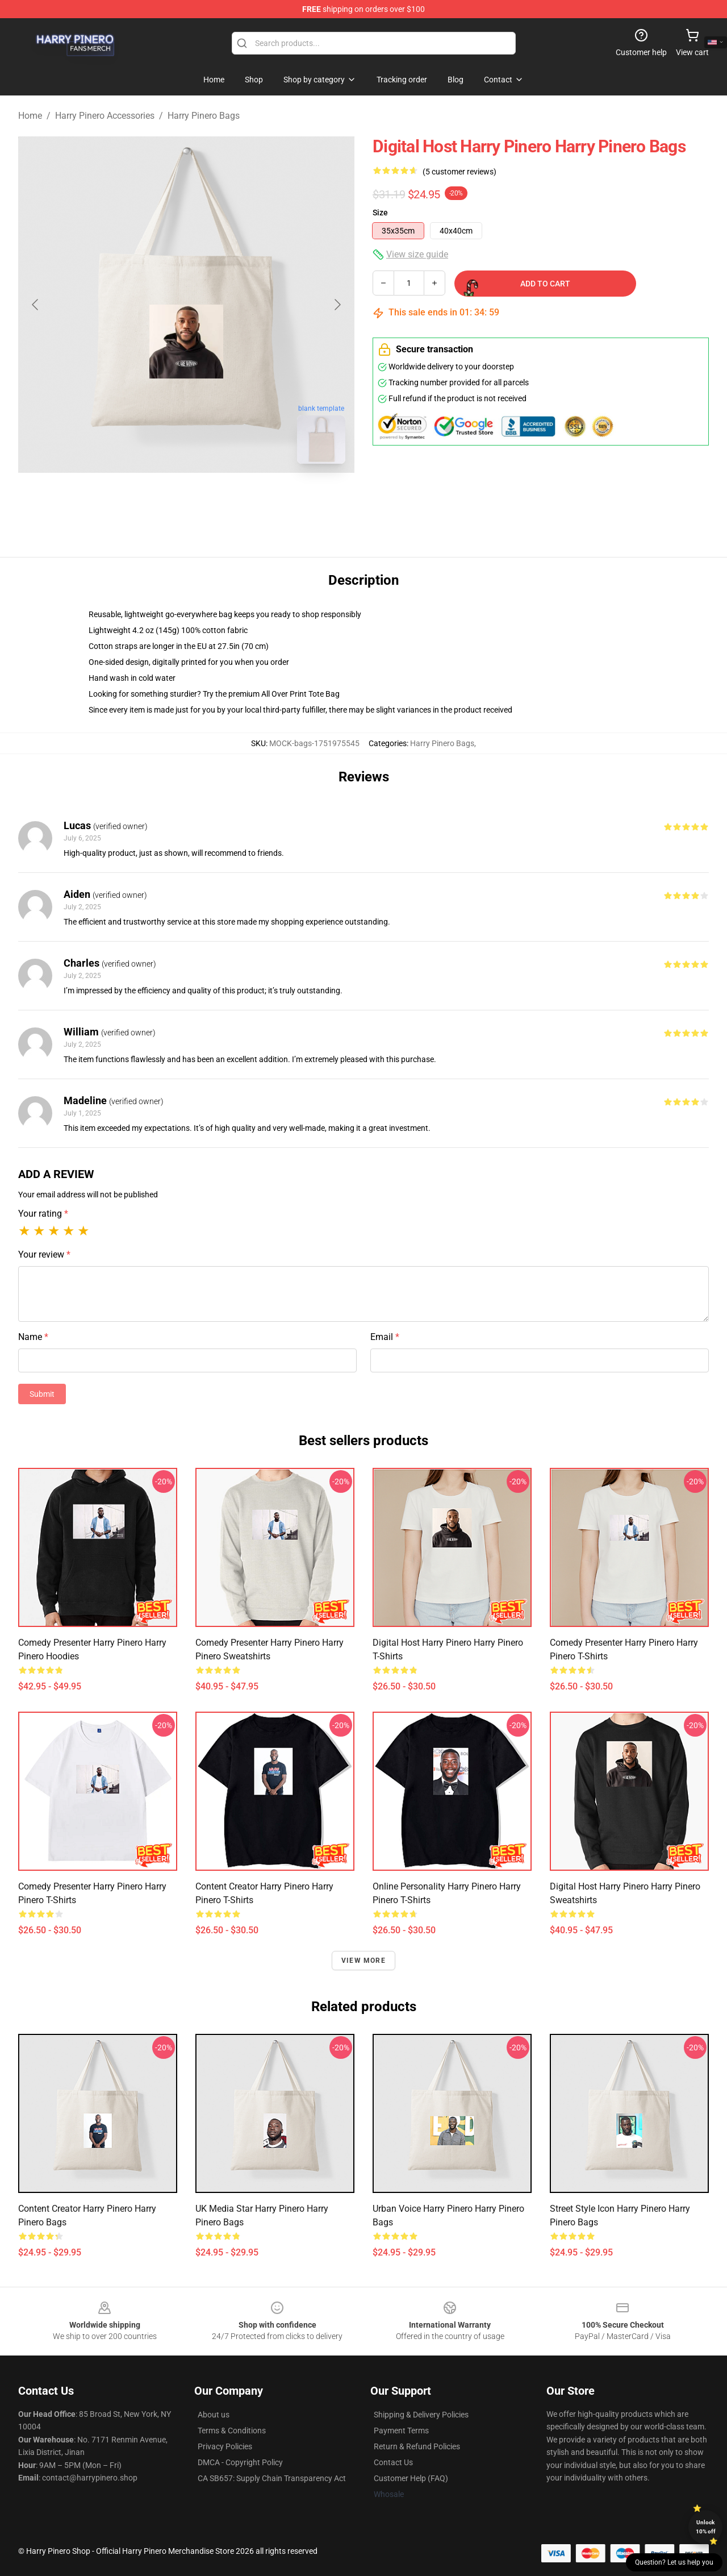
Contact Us (393, 2462)
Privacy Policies (225, 2446)
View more (363, 1961)
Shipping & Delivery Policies (421, 2414)
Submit (42, 1394)
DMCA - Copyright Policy (240, 2462)
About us (213, 2414)
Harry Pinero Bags (204, 115)
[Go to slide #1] (156, 497)
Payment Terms (401, 2430)
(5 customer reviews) (459, 171)
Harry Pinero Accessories (104, 115)
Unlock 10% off (706, 2527)
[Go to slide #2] (216, 497)
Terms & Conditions (232, 2430)
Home (30, 115)
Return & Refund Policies (417, 2446)
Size (380, 212)
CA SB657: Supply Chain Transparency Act (272, 2478)
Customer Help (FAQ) (411, 2478)
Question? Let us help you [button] (674, 2562)
